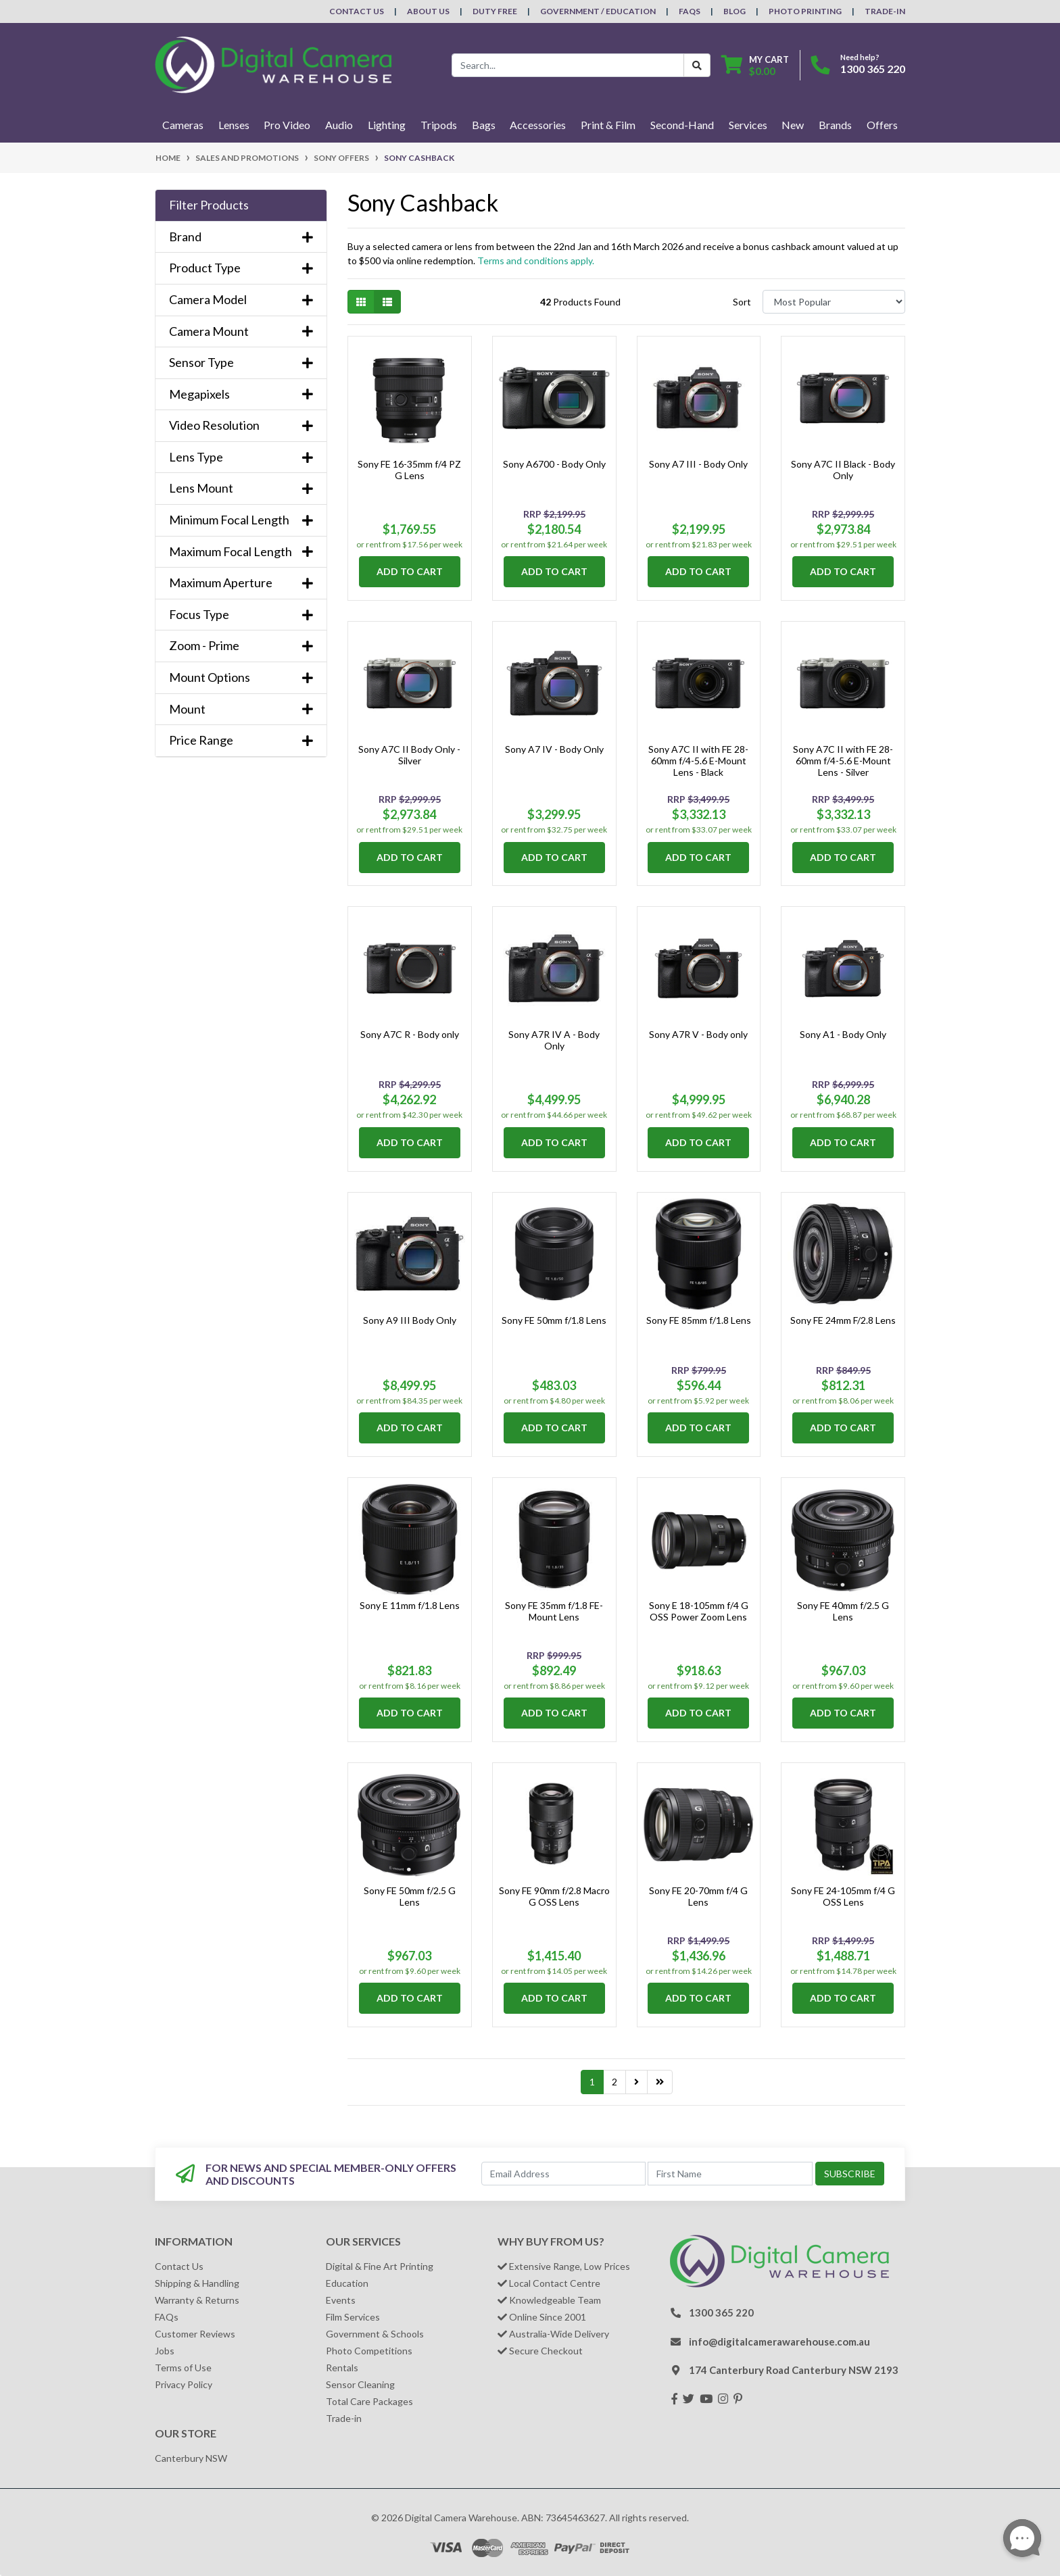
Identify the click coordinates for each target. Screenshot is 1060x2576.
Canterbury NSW (191, 2458)
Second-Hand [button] (682, 124)
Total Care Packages (369, 2401)
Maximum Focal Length (241, 552)
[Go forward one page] (636, 2082)
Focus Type (241, 615)
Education (347, 2283)
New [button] (792, 124)
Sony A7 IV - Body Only (554, 749)
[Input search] (568, 65)
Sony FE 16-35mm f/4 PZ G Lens (409, 469)
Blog (734, 11)
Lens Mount (241, 488)
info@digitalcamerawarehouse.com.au (779, 2341)
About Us (428, 11)
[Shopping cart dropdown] (755, 65)
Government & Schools (375, 2333)
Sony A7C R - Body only (409, 1034)
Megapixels (241, 394)
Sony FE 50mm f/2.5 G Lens (410, 1896)
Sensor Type (241, 362)
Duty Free (495, 11)
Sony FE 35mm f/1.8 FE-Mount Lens (554, 1611)
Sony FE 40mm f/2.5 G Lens (843, 1611)
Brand (241, 237)
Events (341, 2300)
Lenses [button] (233, 124)
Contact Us (356, 11)
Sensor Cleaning (360, 2384)
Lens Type (241, 457)
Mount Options (241, 677)
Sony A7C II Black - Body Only (843, 469)
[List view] (387, 302)
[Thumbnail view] (361, 302)
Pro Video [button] (287, 124)
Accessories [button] (538, 124)
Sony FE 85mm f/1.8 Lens (698, 1320)
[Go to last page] (660, 2082)
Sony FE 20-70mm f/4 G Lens (698, 1896)
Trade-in (344, 2418)
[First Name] (730, 2173)
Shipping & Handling (197, 2283)
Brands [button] (835, 124)
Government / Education (598, 11)
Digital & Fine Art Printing (379, 2266)
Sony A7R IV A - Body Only (554, 1040)
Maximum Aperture (241, 583)
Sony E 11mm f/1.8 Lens (410, 1605)
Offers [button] (882, 124)
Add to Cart (410, 571)
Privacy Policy (183, 2384)
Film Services (353, 2317)
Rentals (342, 2367)
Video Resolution (241, 425)
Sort (742, 301)
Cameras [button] (182, 124)
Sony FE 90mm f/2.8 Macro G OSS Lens (554, 1896)
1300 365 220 (872, 68)
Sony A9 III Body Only (409, 1320)
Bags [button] (484, 124)
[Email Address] (563, 2173)
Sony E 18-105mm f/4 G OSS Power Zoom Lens (698, 1611)
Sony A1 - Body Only (843, 1034)
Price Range (241, 740)
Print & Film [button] (608, 124)
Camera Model (241, 300)
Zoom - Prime (241, 646)
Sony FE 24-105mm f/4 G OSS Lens (843, 1896)
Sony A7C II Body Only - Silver (409, 754)
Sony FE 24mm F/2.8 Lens (843, 1320)
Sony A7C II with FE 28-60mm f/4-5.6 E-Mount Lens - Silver (843, 760)
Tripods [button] (438, 124)
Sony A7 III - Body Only (698, 464)
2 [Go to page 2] (614, 2081)
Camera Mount (241, 331)
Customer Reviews (195, 2333)
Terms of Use (183, 2367)
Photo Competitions (369, 2350)
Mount (241, 709)
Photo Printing (805, 11)
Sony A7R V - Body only (698, 1034)
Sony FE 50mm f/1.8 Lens (554, 1320)
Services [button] (748, 124)
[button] (241, 205)
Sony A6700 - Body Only (554, 464)
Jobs (164, 2350)
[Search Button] (696, 65)
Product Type (241, 268)
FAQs (689, 11)
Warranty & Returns (197, 2300)
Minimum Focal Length (241, 520)
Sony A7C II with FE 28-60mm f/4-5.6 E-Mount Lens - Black (698, 760)
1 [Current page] (592, 2081)
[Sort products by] (834, 302)
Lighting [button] (387, 124)
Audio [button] (339, 124)
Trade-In (885, 11)
